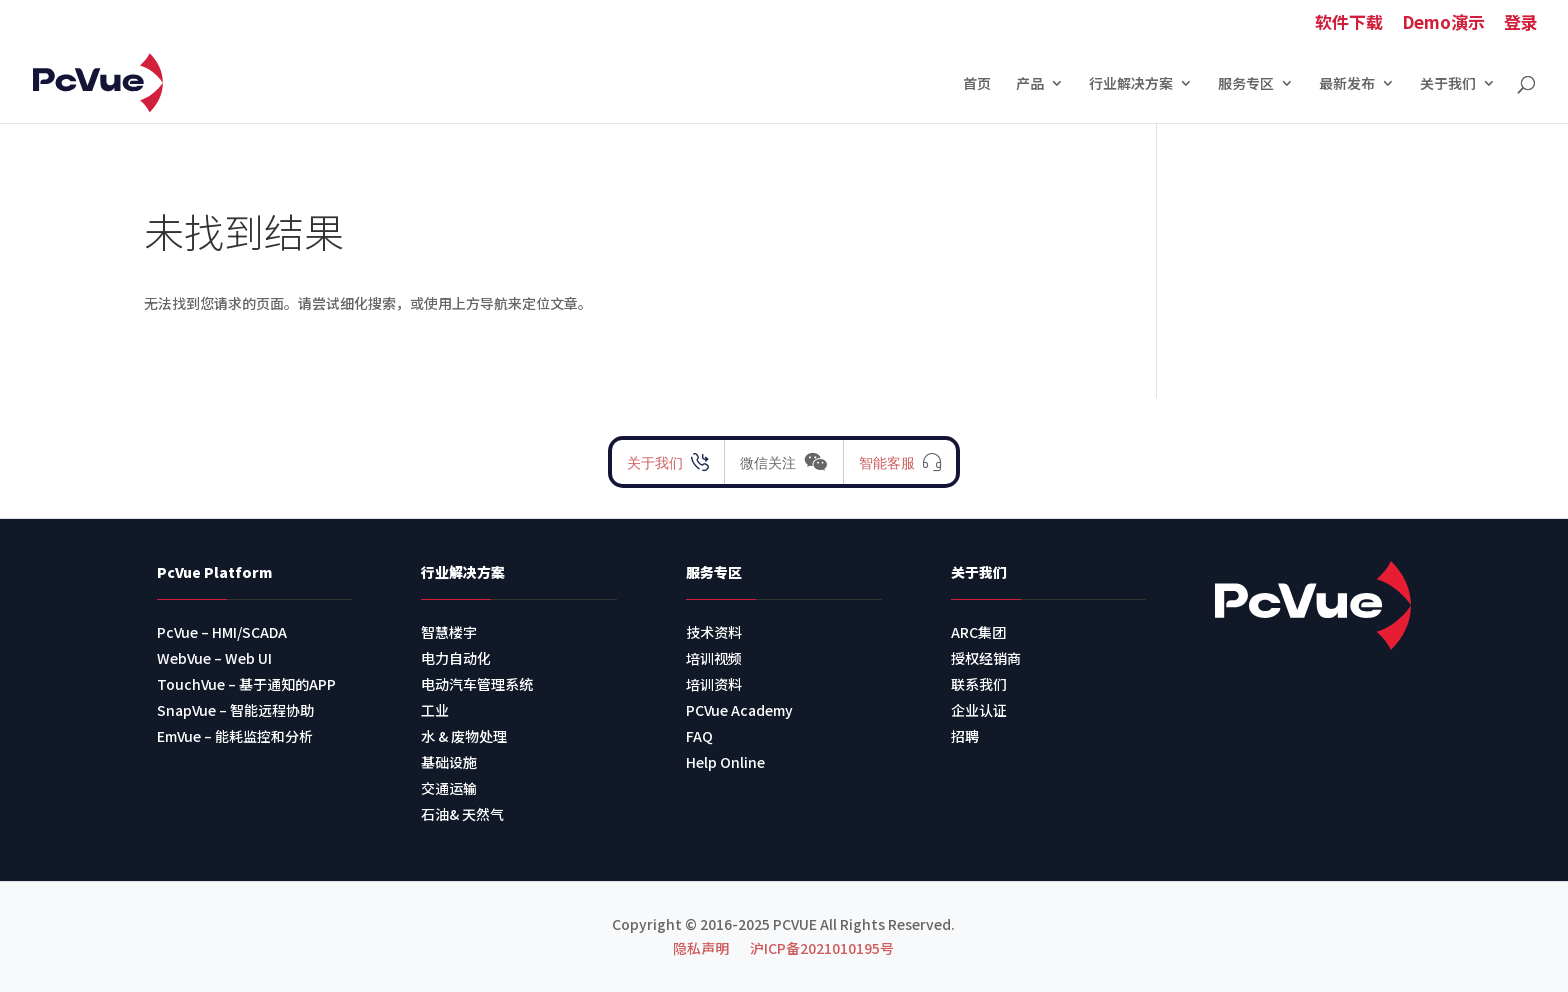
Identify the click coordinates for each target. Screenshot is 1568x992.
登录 (1521, 23)
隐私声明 (701, 948)
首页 (977, 84)
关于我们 (1448, 84)
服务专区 (1246, 84)
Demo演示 (1443, 23)
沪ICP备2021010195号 (822, 948)
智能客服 (887, 462)
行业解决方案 (1131, 84)
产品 (1030, 84)
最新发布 (1347, 84)
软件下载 (1349, 23)
